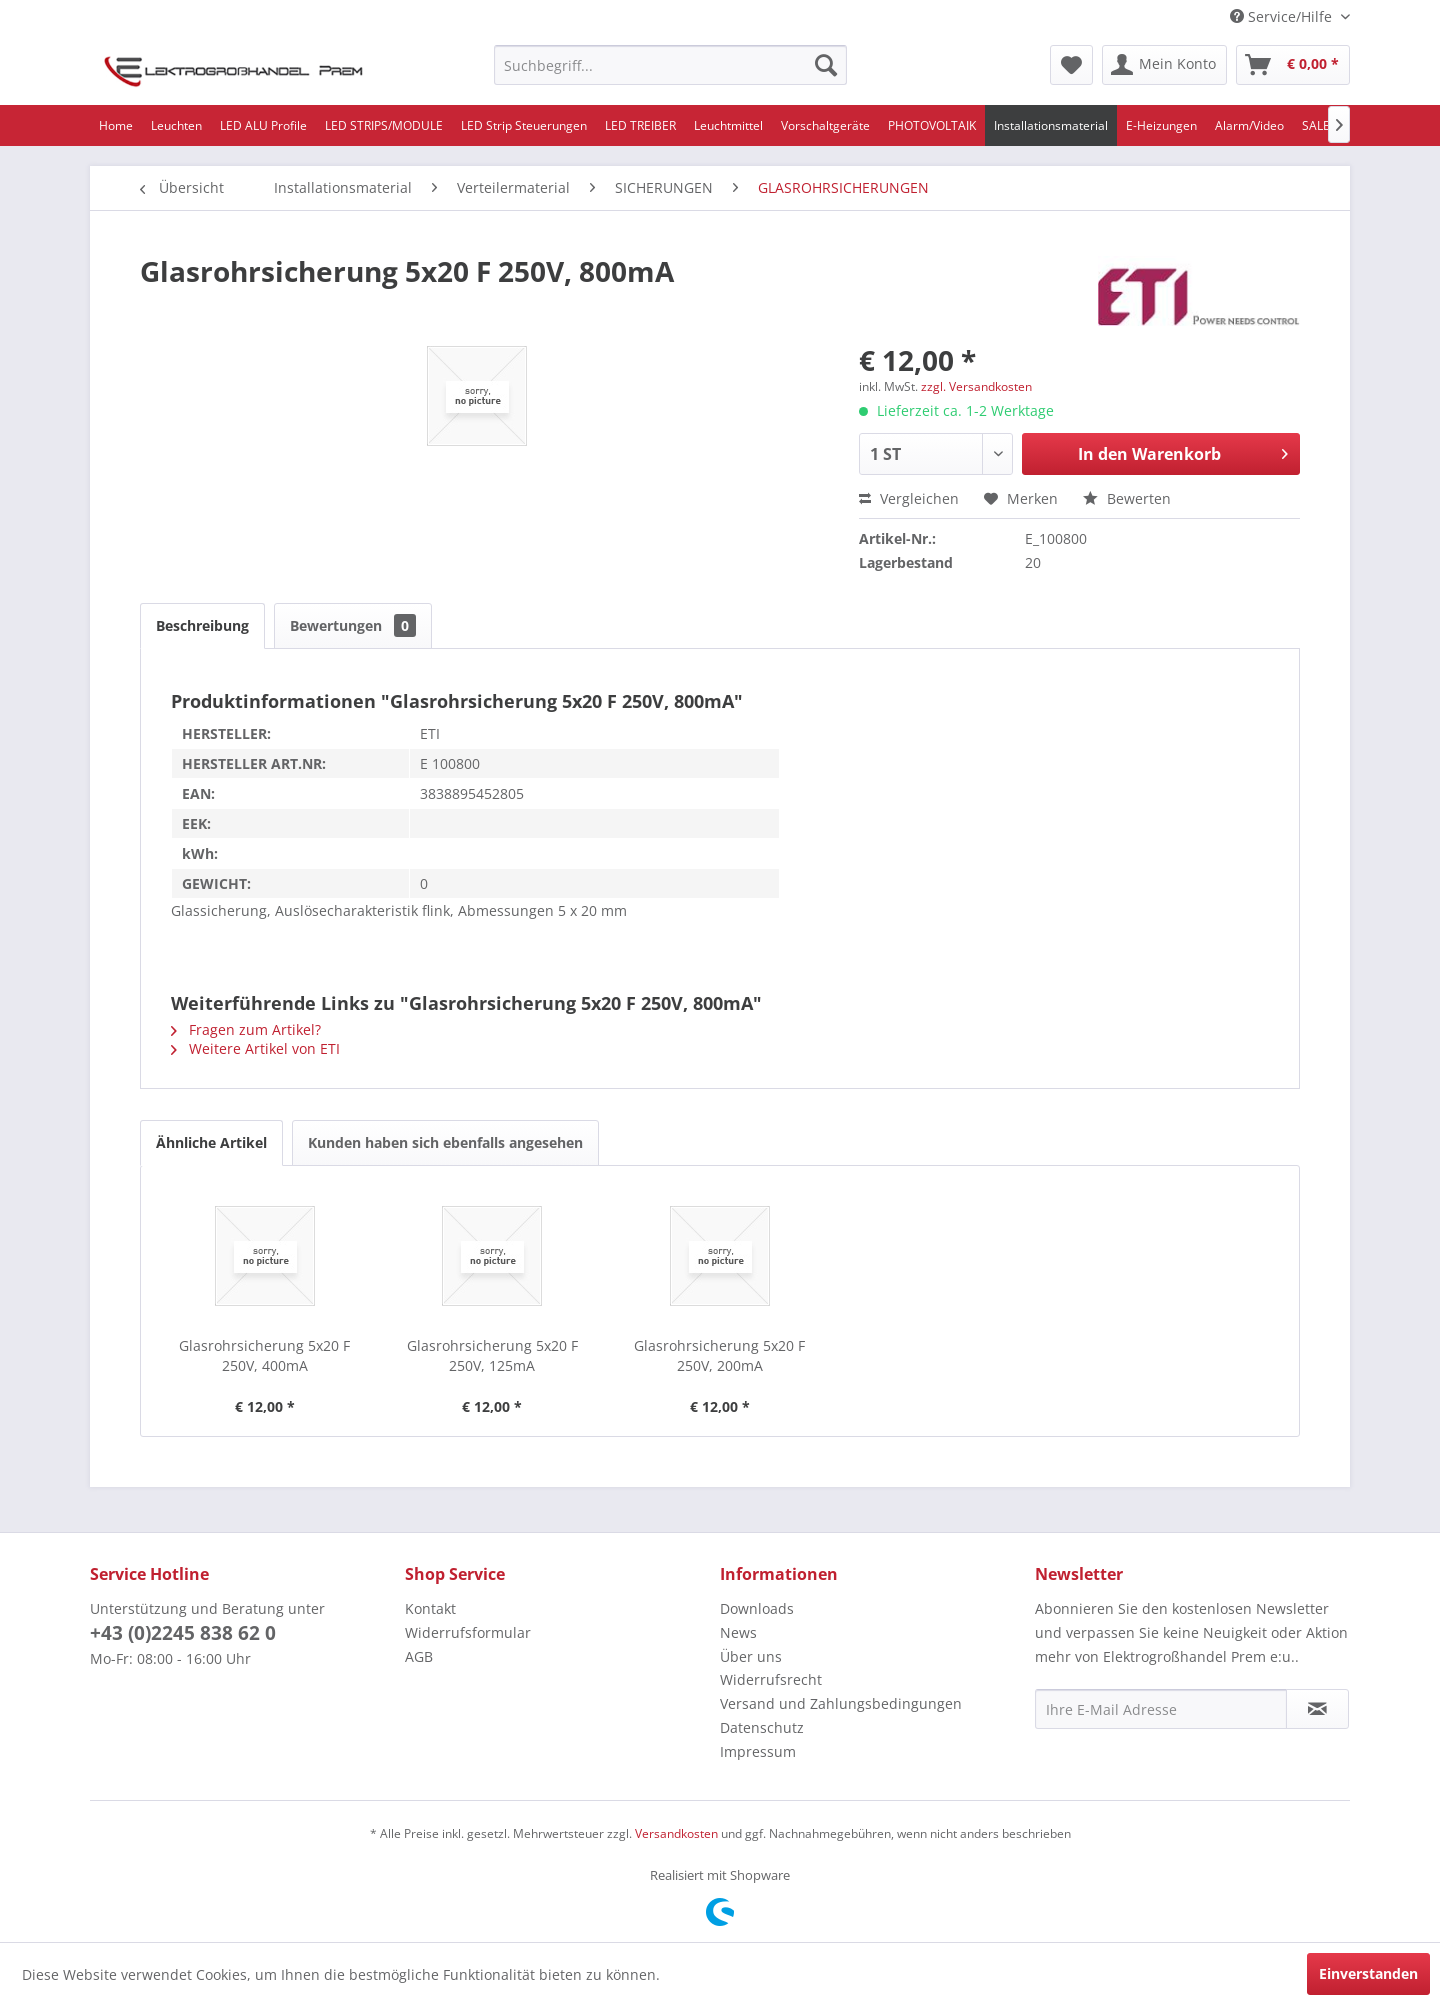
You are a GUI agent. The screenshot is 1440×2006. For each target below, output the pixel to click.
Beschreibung (202, 625)
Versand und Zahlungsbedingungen (841, 1703)
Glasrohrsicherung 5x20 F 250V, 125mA (492, 1355)
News (738, 1632)
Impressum (758, 1751)
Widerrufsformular (468, 1632)
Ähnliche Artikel (211, 1142)
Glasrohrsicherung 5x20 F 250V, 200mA (719, 1355)
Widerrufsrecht (771, 1679)
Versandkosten (676, 1833)
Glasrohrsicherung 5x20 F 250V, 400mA (264, 1355)
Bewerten (1127, 498)
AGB (419, 1656)
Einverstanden (1368, 1973)
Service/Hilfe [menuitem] (1283, 16)
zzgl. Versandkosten (976, 386)
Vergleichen (909, 498)
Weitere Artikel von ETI (255, 1048)
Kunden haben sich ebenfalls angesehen (445, 1142)
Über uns (751, 1656)
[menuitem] (670, 65)
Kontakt (430, 1608)
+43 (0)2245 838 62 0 (183, 1633)
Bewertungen (353, 625)
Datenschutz (762, 1727)
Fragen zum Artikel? (246, 1029)
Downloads (757, 1608)
